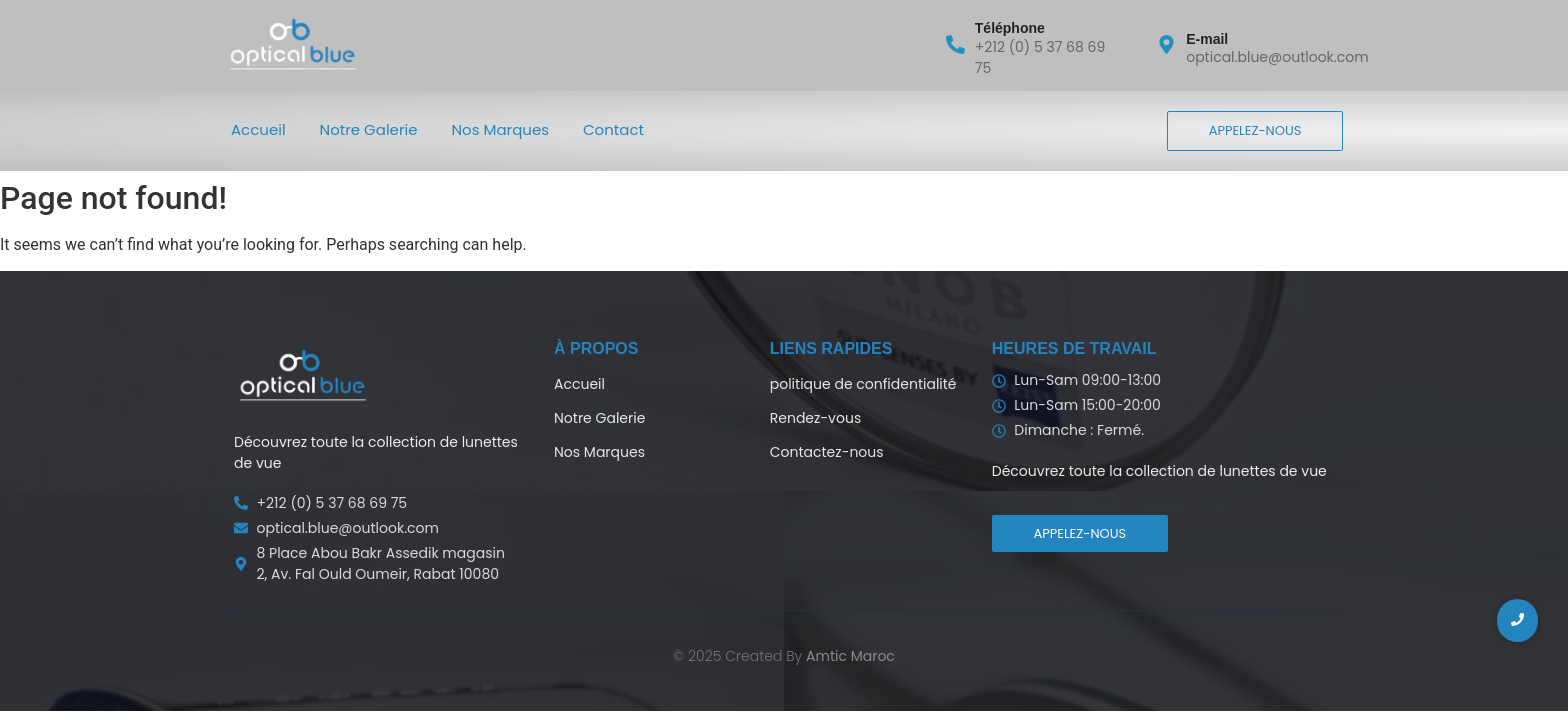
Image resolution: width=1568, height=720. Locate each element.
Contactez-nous (827, 452)
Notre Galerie (369, 129)
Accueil (258, 129)
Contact (613, 129)
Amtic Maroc (850, 656)
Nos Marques (501, 129)
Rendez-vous (815, 418)
